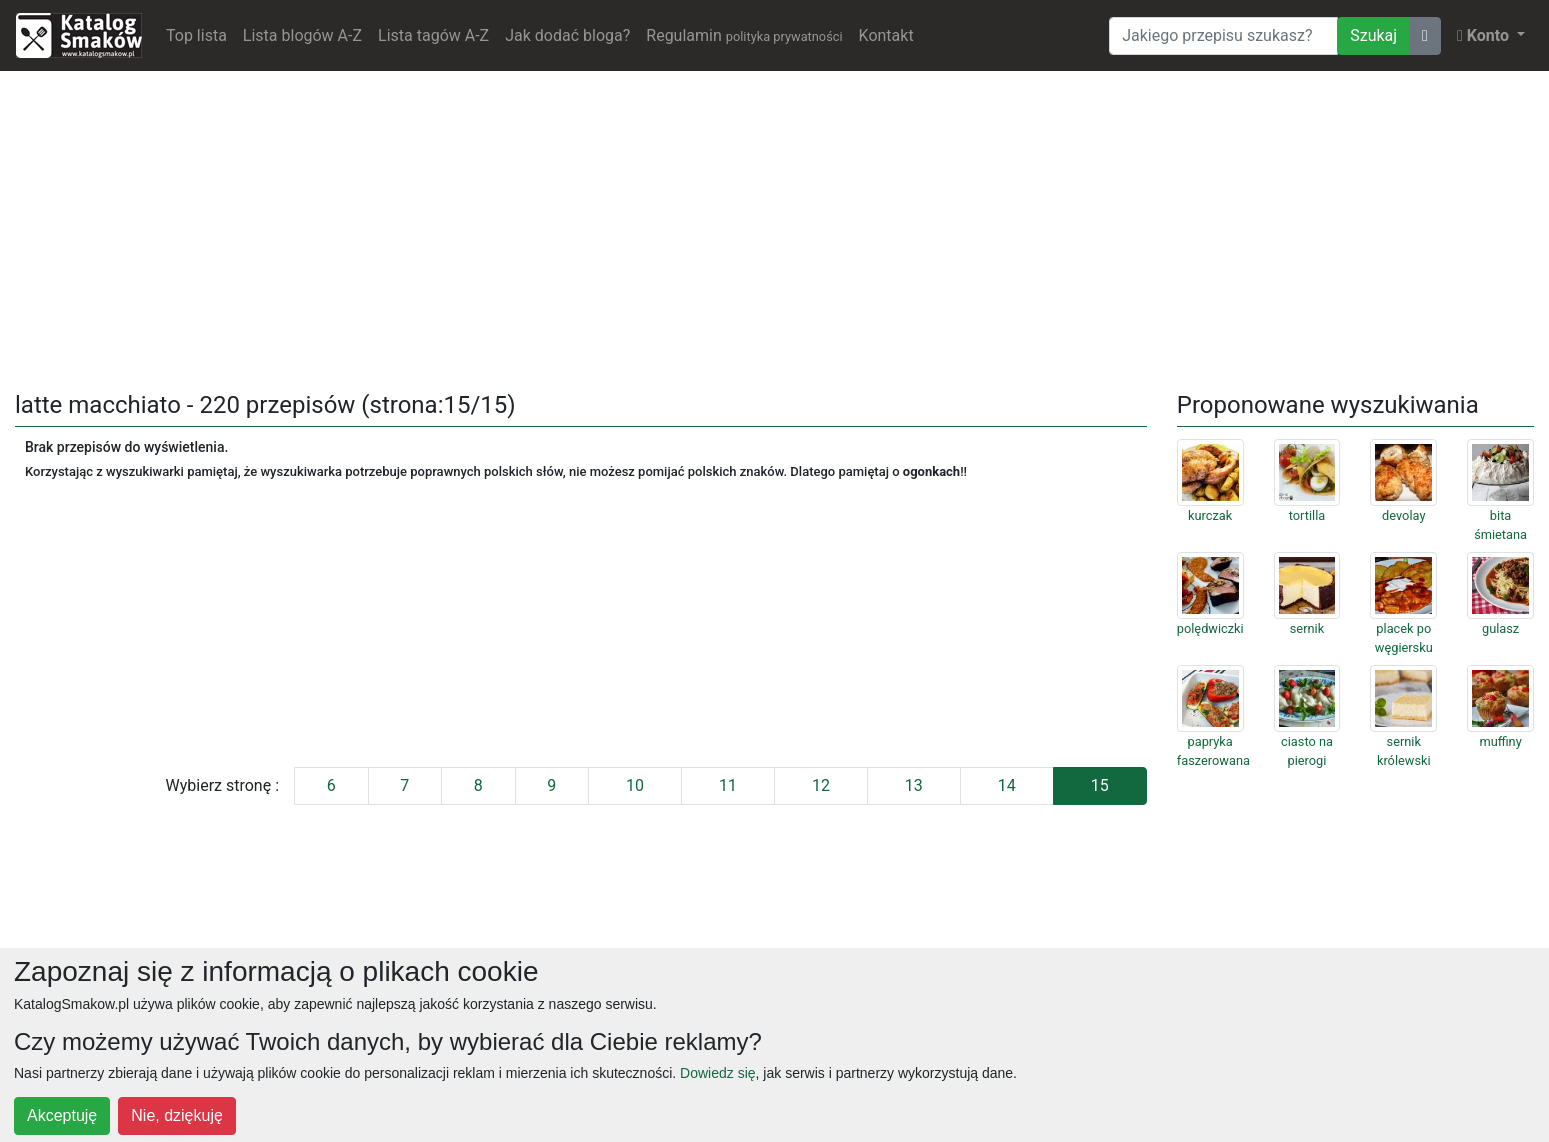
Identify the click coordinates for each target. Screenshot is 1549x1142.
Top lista (196, 35)
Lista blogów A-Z (302, 35)
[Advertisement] (775, 227)
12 (821, 785)
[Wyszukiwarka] (1223, 36)
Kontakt (886, 35)
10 (635, 785)
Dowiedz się (717, 1073)
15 (1100, 785)
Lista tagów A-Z (433, 35)
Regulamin (744, 35)
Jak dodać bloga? (567, 35)
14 (1007, 785)
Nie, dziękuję (177, 1115)
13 (914, 785)
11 (728, 785)
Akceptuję (62, 1115)
